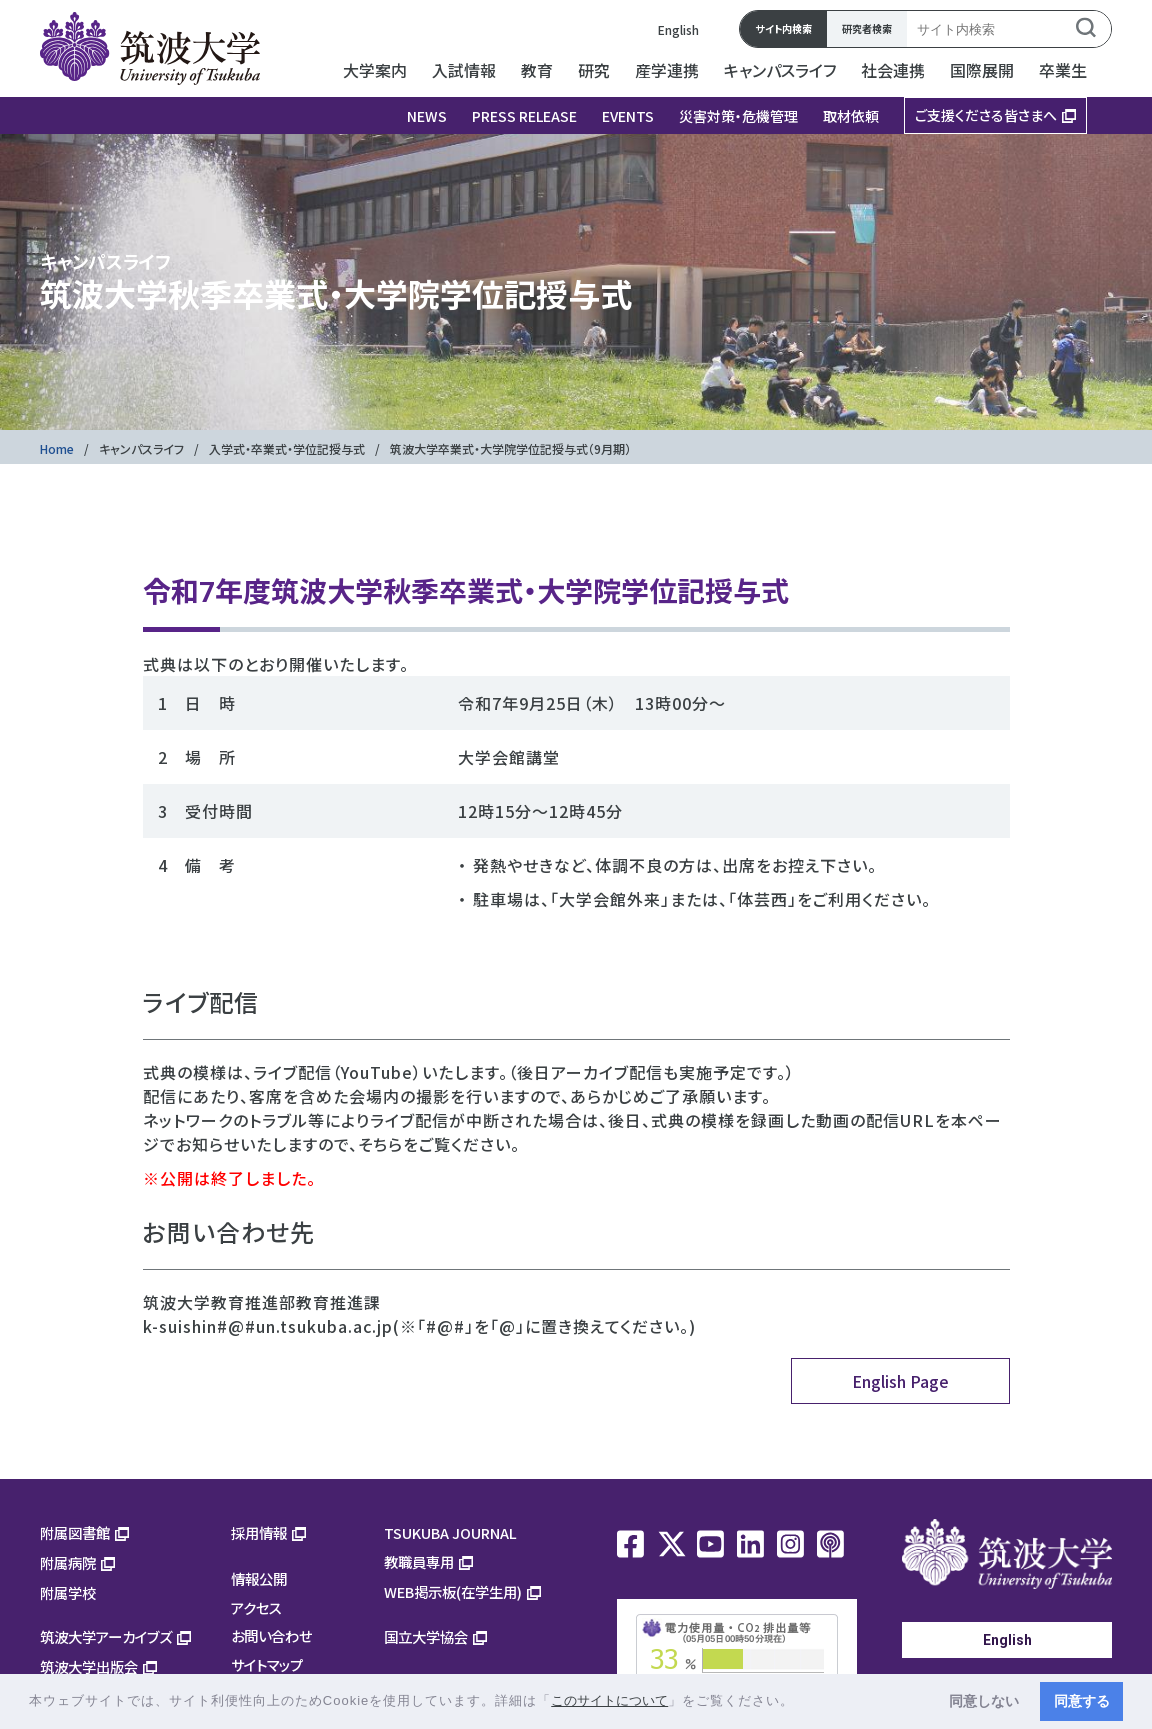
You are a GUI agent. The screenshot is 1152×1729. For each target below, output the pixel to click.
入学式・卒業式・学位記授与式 (287, 448)
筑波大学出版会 (89, 1666)
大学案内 (375, 70)
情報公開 (259, 1578)
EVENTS (628, 116)
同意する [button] (1082, 1701)
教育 (537, 70)
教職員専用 (419, 1561)
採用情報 (259, 1532)
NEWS (427, 116)
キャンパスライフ (780, 70)
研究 (594, 70)
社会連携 (893, 70)
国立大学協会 (426, 1636)
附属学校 (68, 1592)
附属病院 (68, 1562)
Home (57, 448)
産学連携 (667, 70)
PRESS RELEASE (524, 116)
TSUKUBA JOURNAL (450, 1532)
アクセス (256, 1607)
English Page (900, 1381)
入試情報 (464, 70)
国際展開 (982, 70)
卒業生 (1063, 70)
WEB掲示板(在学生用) (453, 1591)
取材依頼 (851, 116)
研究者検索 (867, 28)
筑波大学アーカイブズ (106, 1636)
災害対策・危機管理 (738, 116)
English (678, 29)
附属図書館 (75, 1532)
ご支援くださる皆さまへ (986, 115)
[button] (801, 1702)
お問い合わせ (271, 1635)
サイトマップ (267, 1664)
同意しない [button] (984, 1701)
